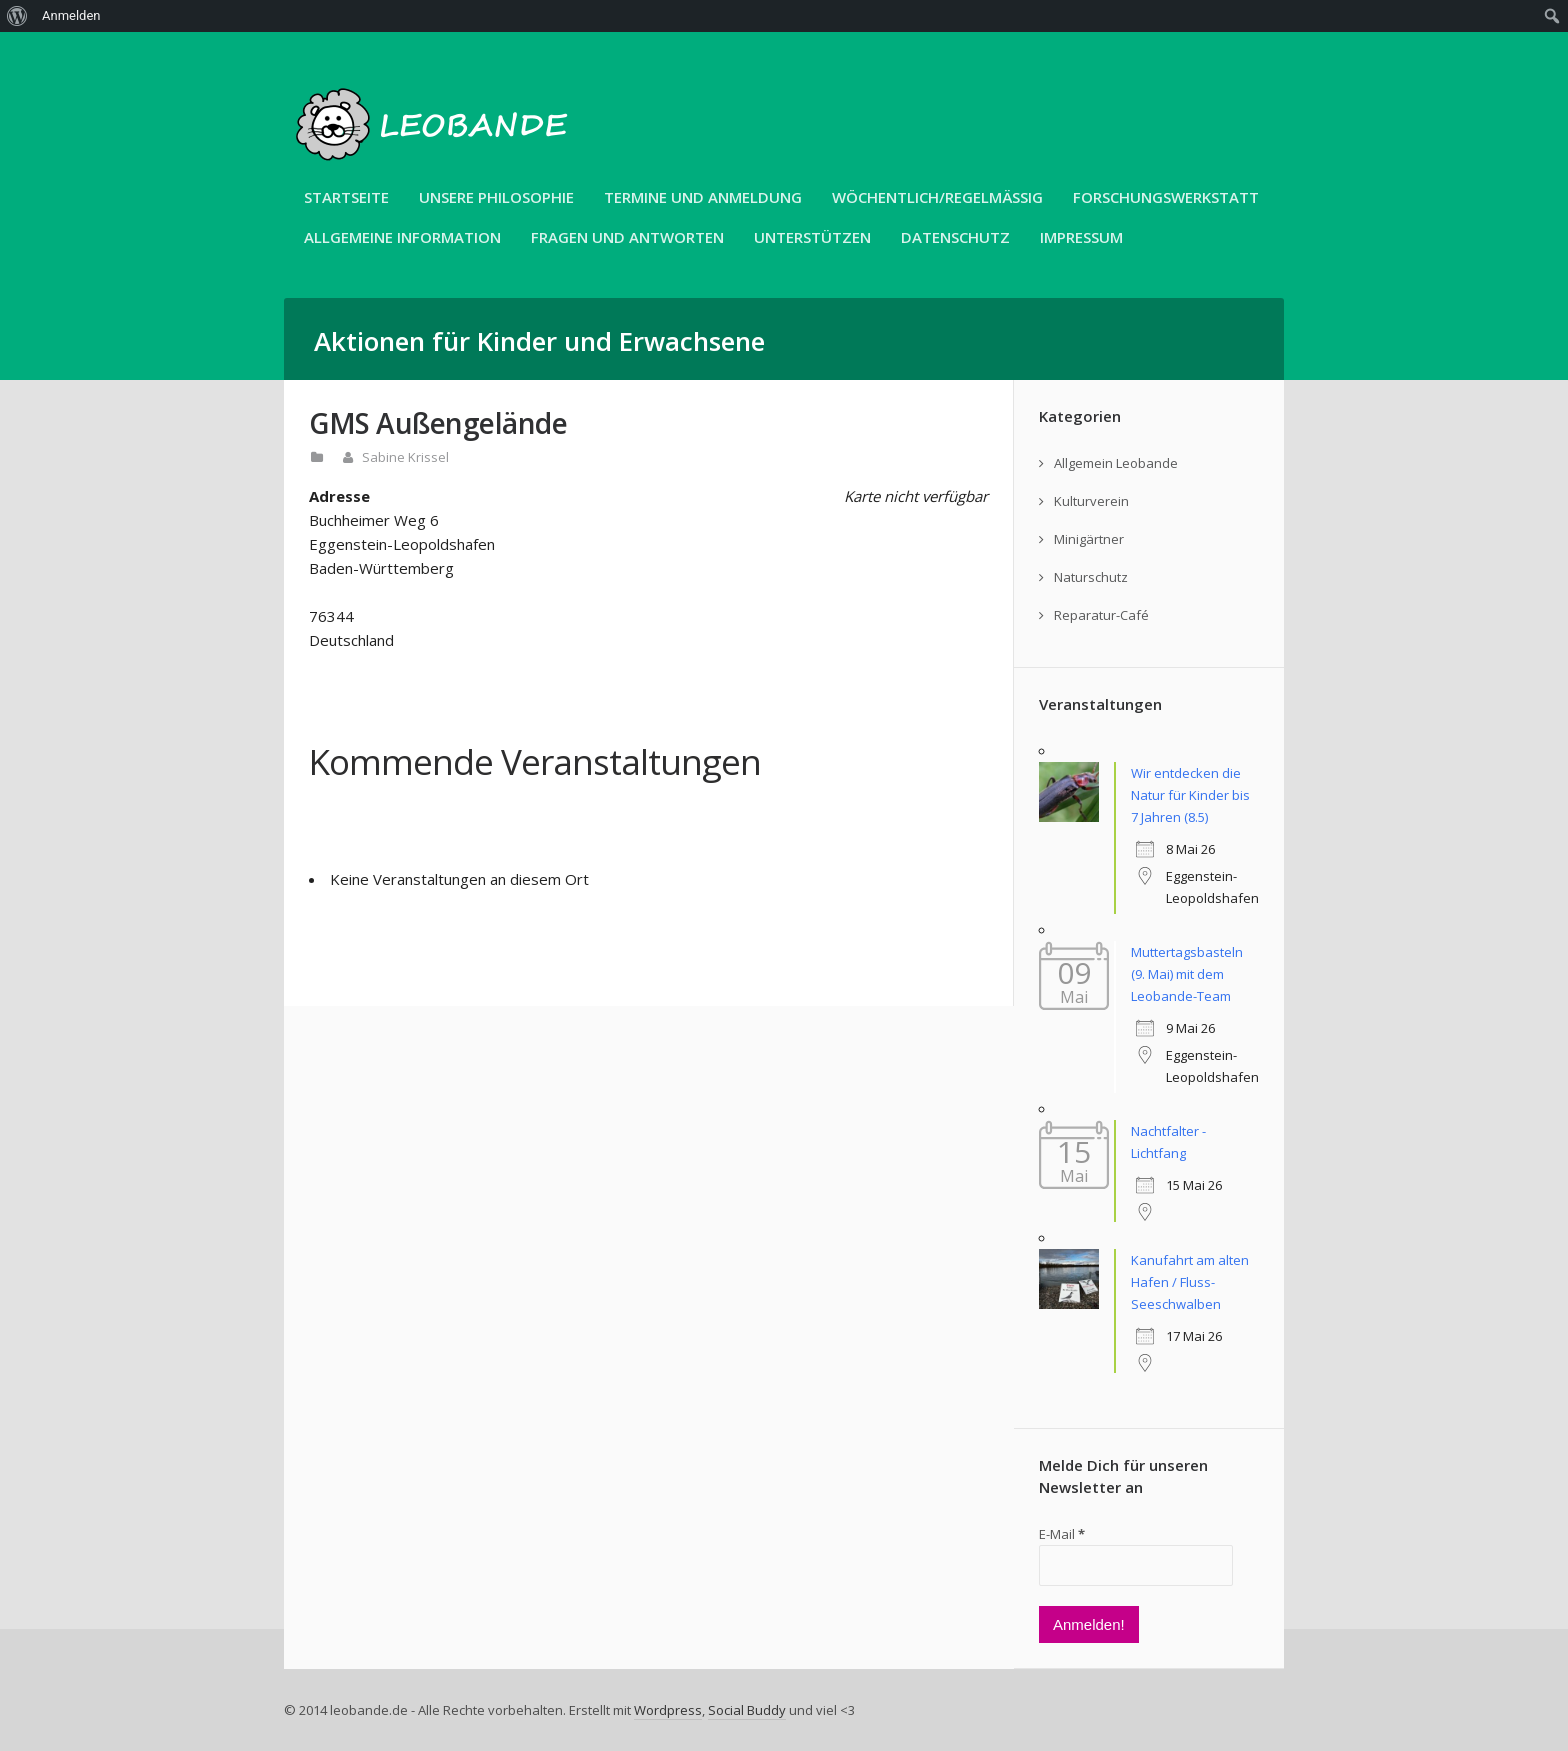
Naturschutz (1091, 577)
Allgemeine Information (402, 237)
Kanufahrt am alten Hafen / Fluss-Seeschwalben (1190, 1282)
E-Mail (1062, 1534)
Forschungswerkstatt (1166, 197)
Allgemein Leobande (1116, 463)
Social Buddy (747, 1710)
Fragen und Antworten (627, 237)
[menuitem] (17, 16)
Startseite (346, 197)
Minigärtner (1089, 539)
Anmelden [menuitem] (71, 15)
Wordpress (668, 1710)
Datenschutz (955, 237)
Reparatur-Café (1101, 615)
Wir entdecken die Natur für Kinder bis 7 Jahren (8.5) (1190, 795)
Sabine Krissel (405, 457)
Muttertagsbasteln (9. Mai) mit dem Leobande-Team (1187, 974)
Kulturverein (1091, 501)
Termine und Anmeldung (703, 197)
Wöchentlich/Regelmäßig (937, 197)
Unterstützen (812, 237)
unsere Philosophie (496, 197)
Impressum (1081, 237)
